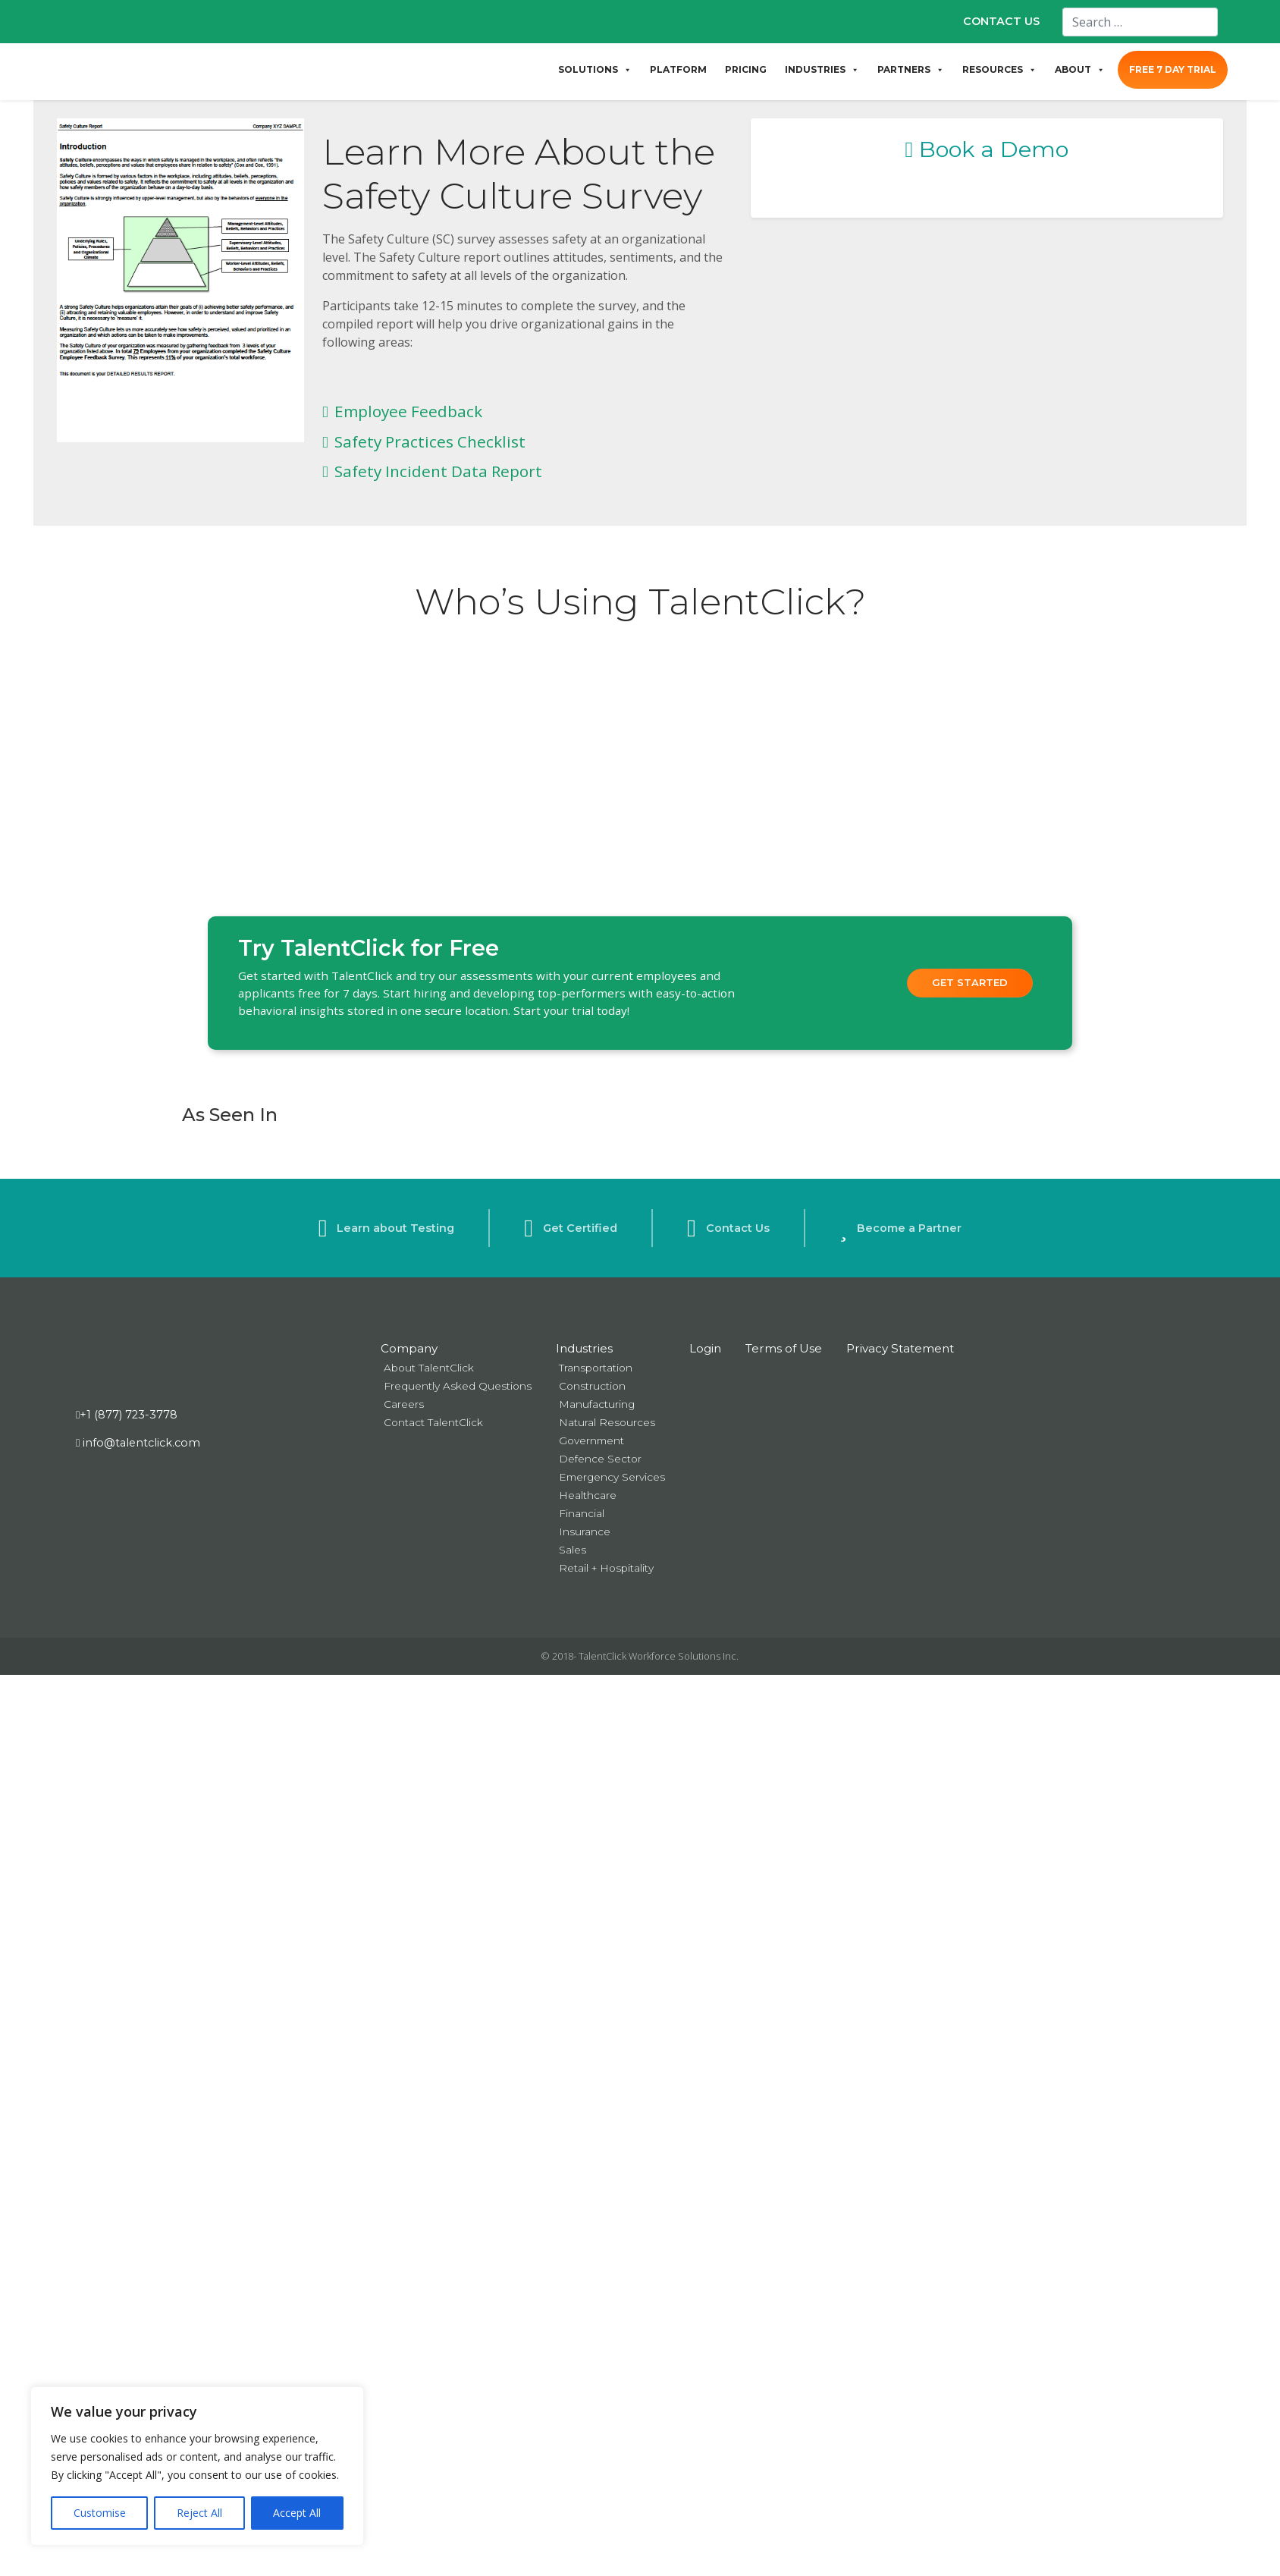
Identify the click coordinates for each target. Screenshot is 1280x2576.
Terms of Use (783, 1348)
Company (409, 1348)
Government (591, 1440)
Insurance (584, 1531)
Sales (572, 1550)
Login (705, 1348)
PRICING (746, 69)
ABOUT (1080, 70)
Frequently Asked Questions (458, 1386)
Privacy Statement (900, 1348)
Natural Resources (607, 1422)
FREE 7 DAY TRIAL (1172, 69)
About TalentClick (429, 1368)
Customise (100, 2512)
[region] (197, 2466)
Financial (581, 1513)
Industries (584, 1348)
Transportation (595, 1368)
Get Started (970, 982)
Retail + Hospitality (606, 1568)
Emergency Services (612, 1477)
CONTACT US (1001, 21)
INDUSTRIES (822, 70)
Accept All (297, 2512)
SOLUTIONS (595, 70)
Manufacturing (597, 1404)
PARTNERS (910, 70)
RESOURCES (999, 70)
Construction (592, 1386)
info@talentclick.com (138, 1443)
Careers (404, 1404)
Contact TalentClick (433, 1422)
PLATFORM (678, 69)
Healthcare (587, 1495)
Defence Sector (600, 1459)
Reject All (199, 2512)
